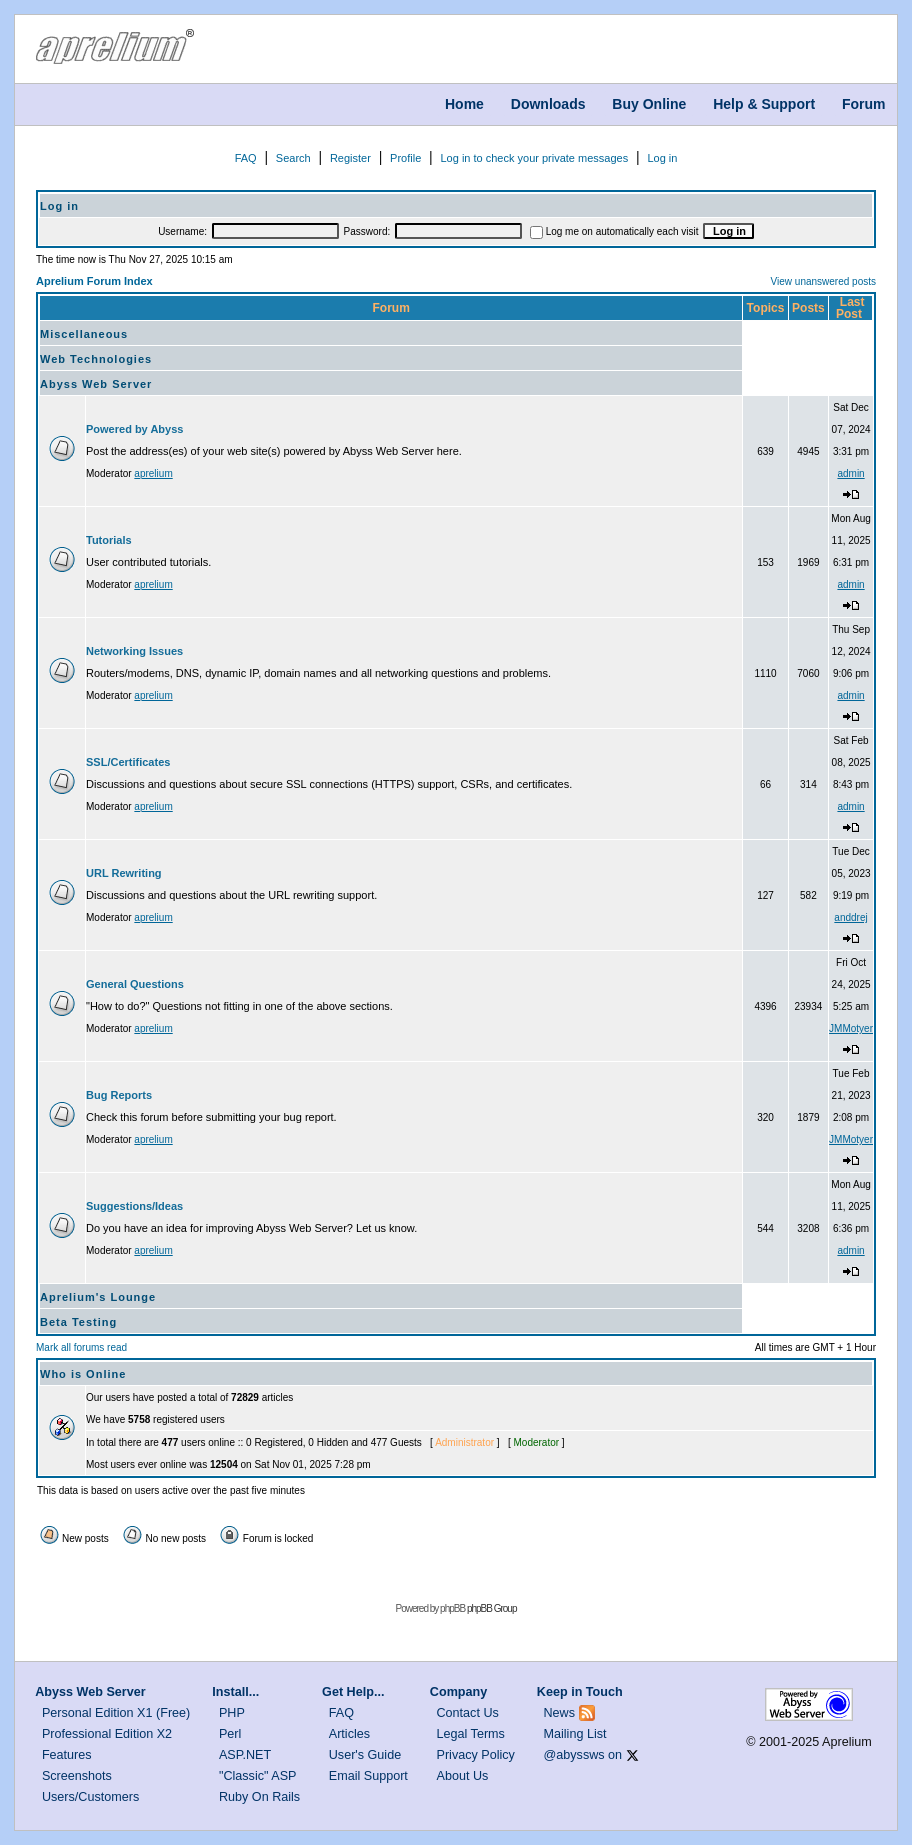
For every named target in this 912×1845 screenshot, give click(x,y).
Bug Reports (119, 1095)
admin (850, 473)
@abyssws (574, 1755)
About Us (463, 1776)
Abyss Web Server (96, 384)
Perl (230, 1734)
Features (67, 1755)
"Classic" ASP (258, 1776)
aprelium (153, 473)
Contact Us (468, 1713)
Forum (864, 104)
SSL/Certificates (128, 762)
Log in (662, 158)
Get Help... (353, 1692)
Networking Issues (134, 651)
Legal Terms (471, 1734)
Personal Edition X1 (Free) (116, 1713)
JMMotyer (851, 1028)
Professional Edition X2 (107, 1734)
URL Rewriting (124, 873)
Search (293, 158)
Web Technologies (96, 359)
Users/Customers (90, 1797)
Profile (405, 158)
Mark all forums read (81, 1347)
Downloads (548, 104)
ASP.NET (245, 1755)
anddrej (850, 917)
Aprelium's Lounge (98, 1297)
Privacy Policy (476, 1755)
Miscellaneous (84, 334)
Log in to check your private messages (534, 158)
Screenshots (77, 1776)
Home (464, 104)
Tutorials (109, 540)
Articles (349, 1734)
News (560, 1713)
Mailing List (575, 1734)
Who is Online (83, 1374)
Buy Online (649, 104)
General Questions (135, 984)
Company (458, 1692)
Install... (235, 1692)
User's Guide (365, 1755)
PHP (232, 1713)
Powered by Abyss (134, 429)
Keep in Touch (580, 1692)
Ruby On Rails (259, 1797)
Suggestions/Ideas (134, 1206)
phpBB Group (492, 1608)
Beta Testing (78, 1322)
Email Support (368, 1776)
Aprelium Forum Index (94, 281)
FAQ (246, 158)
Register (350, 158)
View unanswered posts (823, 281)
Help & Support (764, 104)
